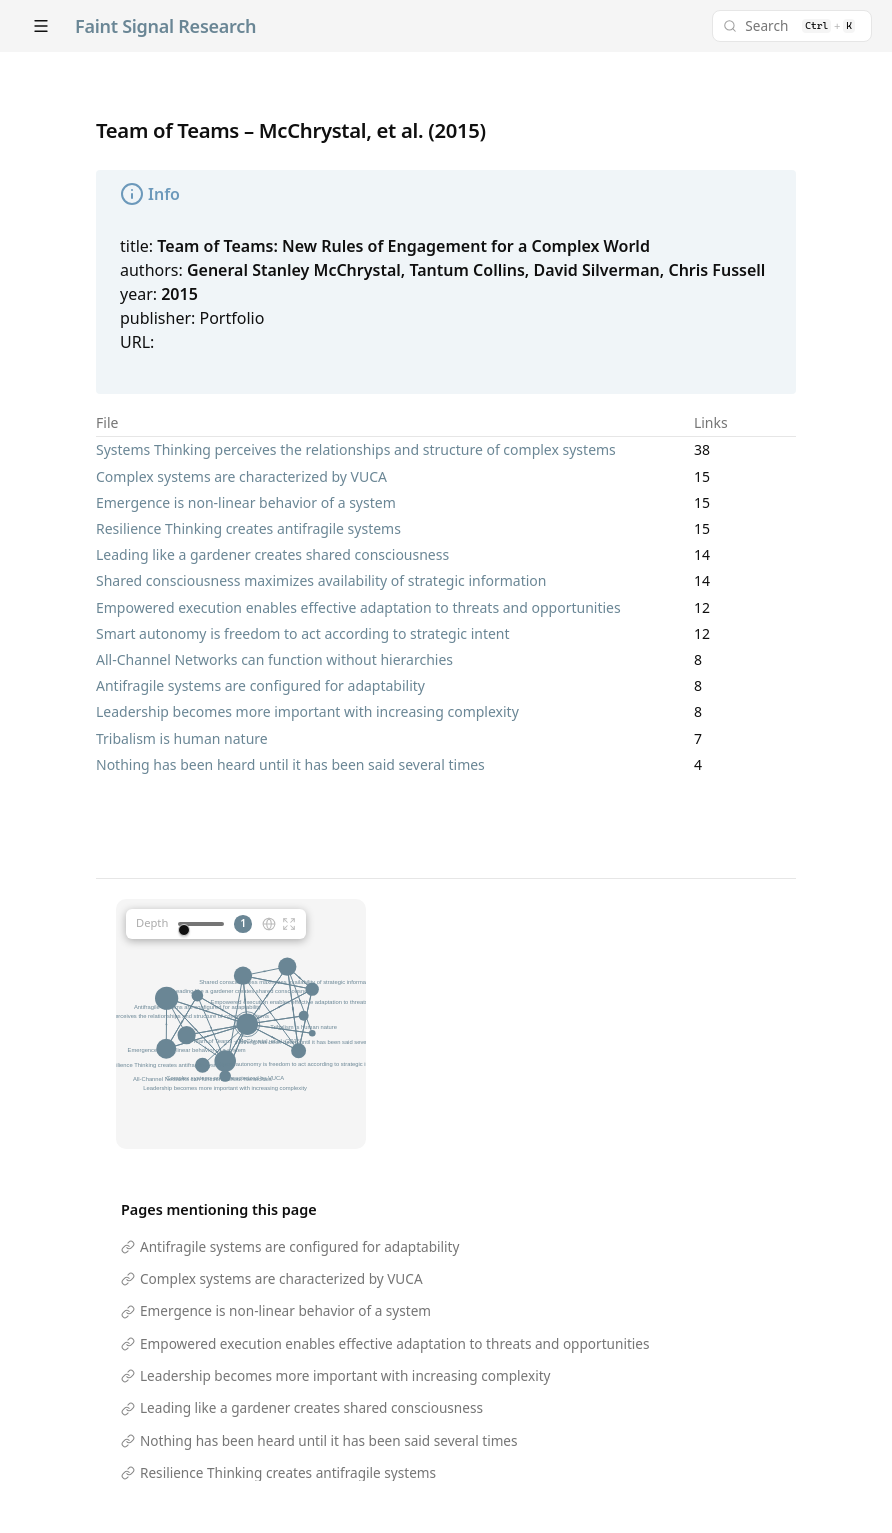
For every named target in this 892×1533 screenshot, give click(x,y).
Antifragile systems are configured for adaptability (260, 685)
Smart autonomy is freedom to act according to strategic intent (303, 633)
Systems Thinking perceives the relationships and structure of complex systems (356, 449)
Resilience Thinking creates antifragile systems (248, 528)
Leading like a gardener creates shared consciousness (272, 554)
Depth (152, 922)
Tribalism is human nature (182, 738)
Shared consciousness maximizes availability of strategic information (321, 580)
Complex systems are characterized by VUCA (241, 476)
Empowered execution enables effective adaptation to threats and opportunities (358, 607)
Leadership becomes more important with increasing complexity (307, 711)
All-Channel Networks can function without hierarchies (274, 659)
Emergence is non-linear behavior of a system (246, 502)
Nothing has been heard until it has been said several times (290, 764)
